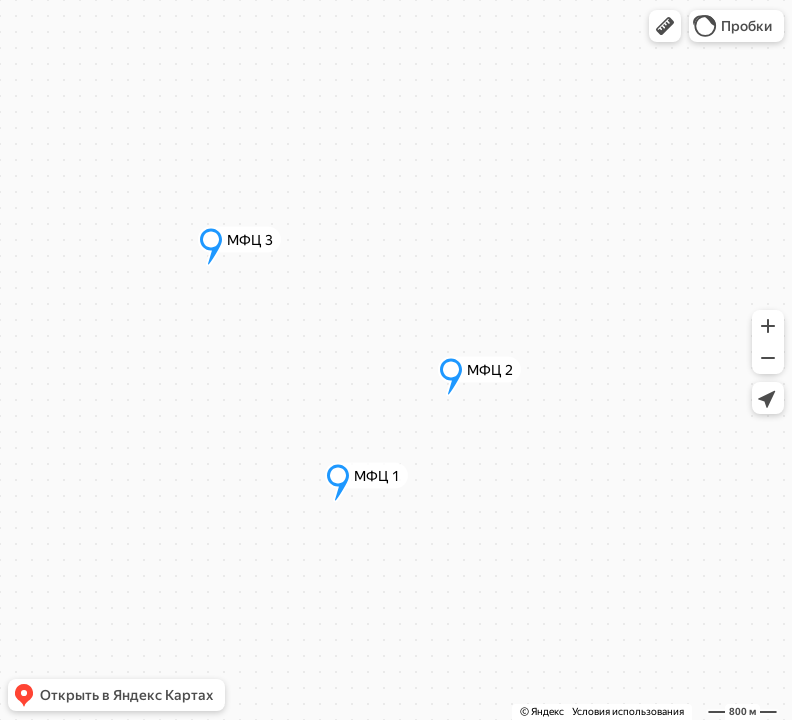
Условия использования (628, 711)
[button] (665, 26)
